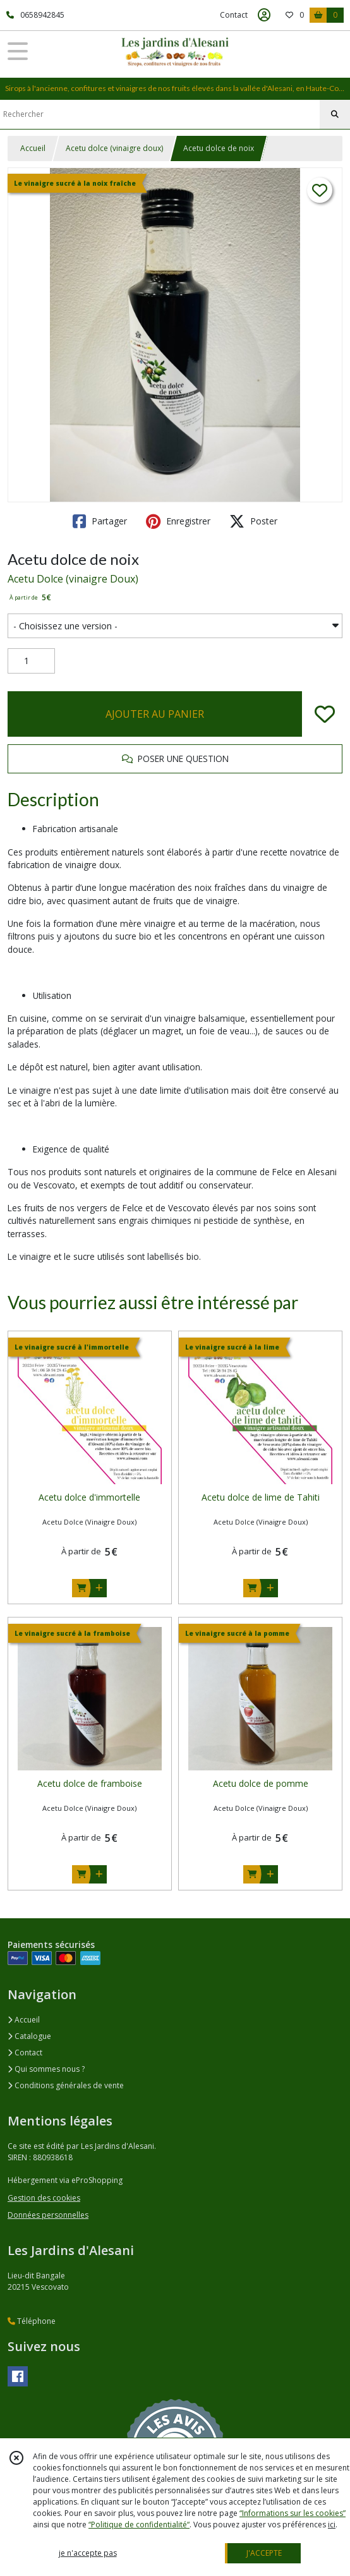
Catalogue (29, 2036)
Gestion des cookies (44, 2197)
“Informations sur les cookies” (292, 2513)
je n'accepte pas (88, 2553)
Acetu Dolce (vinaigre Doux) (73, 579)
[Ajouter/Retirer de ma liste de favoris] (324, 714)
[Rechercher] (335, 114)
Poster (253, 521)
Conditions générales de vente (66, 2085)
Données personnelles (48, 2215)
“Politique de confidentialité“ (139, 2524)
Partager (100, 521)
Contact (234, 14)
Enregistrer (178, 521)
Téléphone (32, 2321)
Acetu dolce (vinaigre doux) (114, 148)
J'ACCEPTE (264, 2553)
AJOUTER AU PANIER (155, 714)
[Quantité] (31, 661)
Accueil (32, 148)
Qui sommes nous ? (46, 2069)
